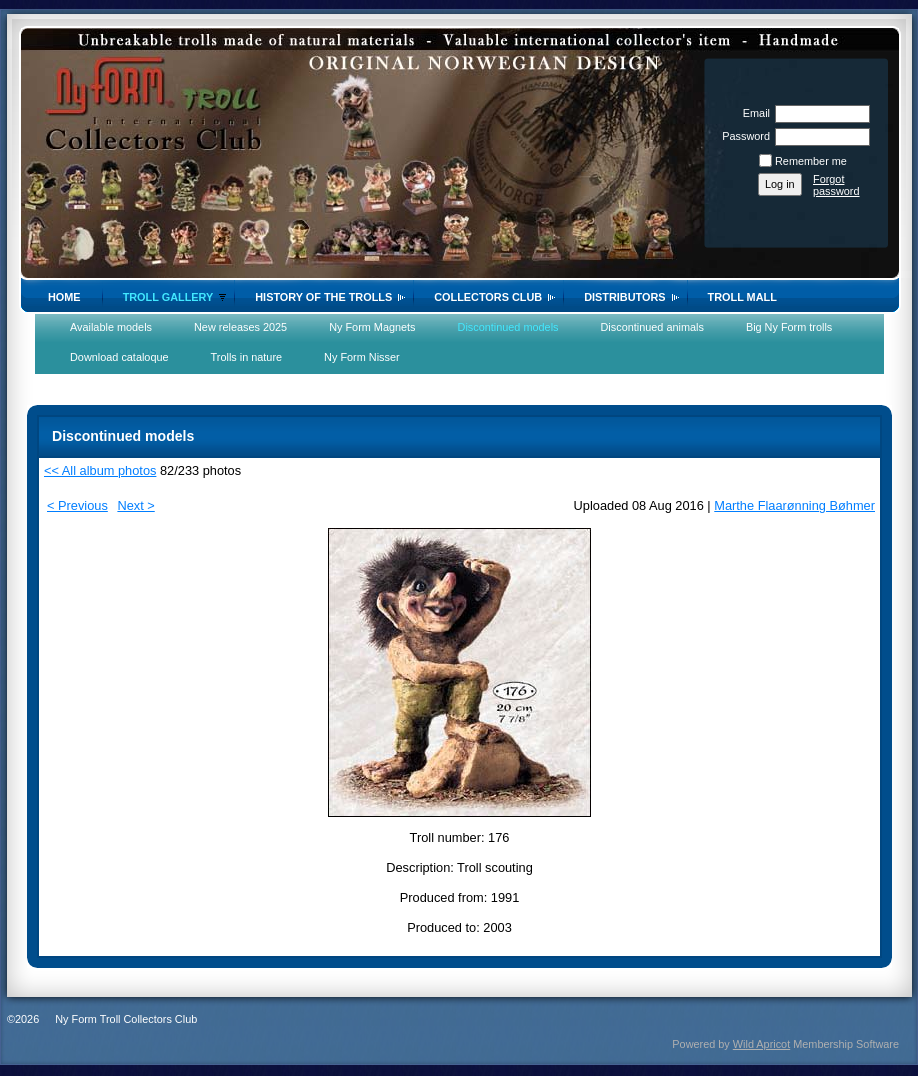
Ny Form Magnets (372, 327)
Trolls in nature (247, 357)
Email (753, 113)
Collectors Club (488, 297)
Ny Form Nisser (362, 357)
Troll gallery (168, 297)
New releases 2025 (240, 327)
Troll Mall (742, 297)
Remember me (811, 161)
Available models (111, 327)
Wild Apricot (761, 1044)
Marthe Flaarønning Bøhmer (794, 505)
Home (64, 297)
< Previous (77, 505)
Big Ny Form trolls (789, 327)
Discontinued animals (652, 327)
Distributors (624, 297)
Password (742, 136)
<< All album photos (100, 470)
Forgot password (836, 185)
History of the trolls (323, 297)
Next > (135, 505)
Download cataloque (119, 357)
